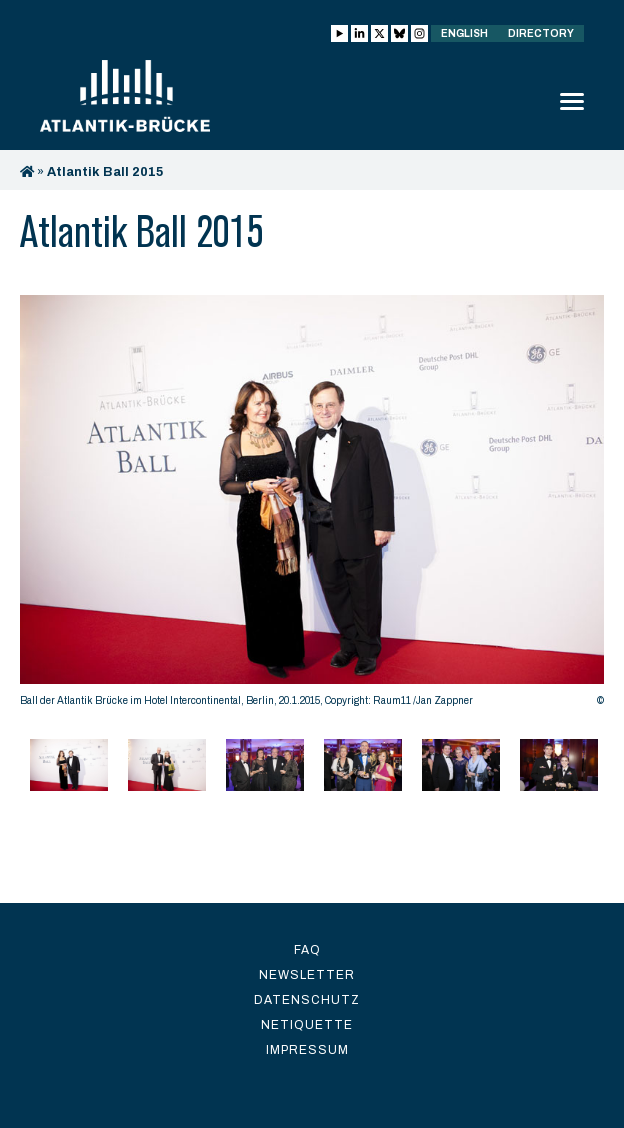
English (464, 33)
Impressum (307, 1050)
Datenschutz (307, 1000)
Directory (541, 33)
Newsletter (307, 975)
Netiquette (307, 1025)
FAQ (307, 950)
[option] (312, 506)
